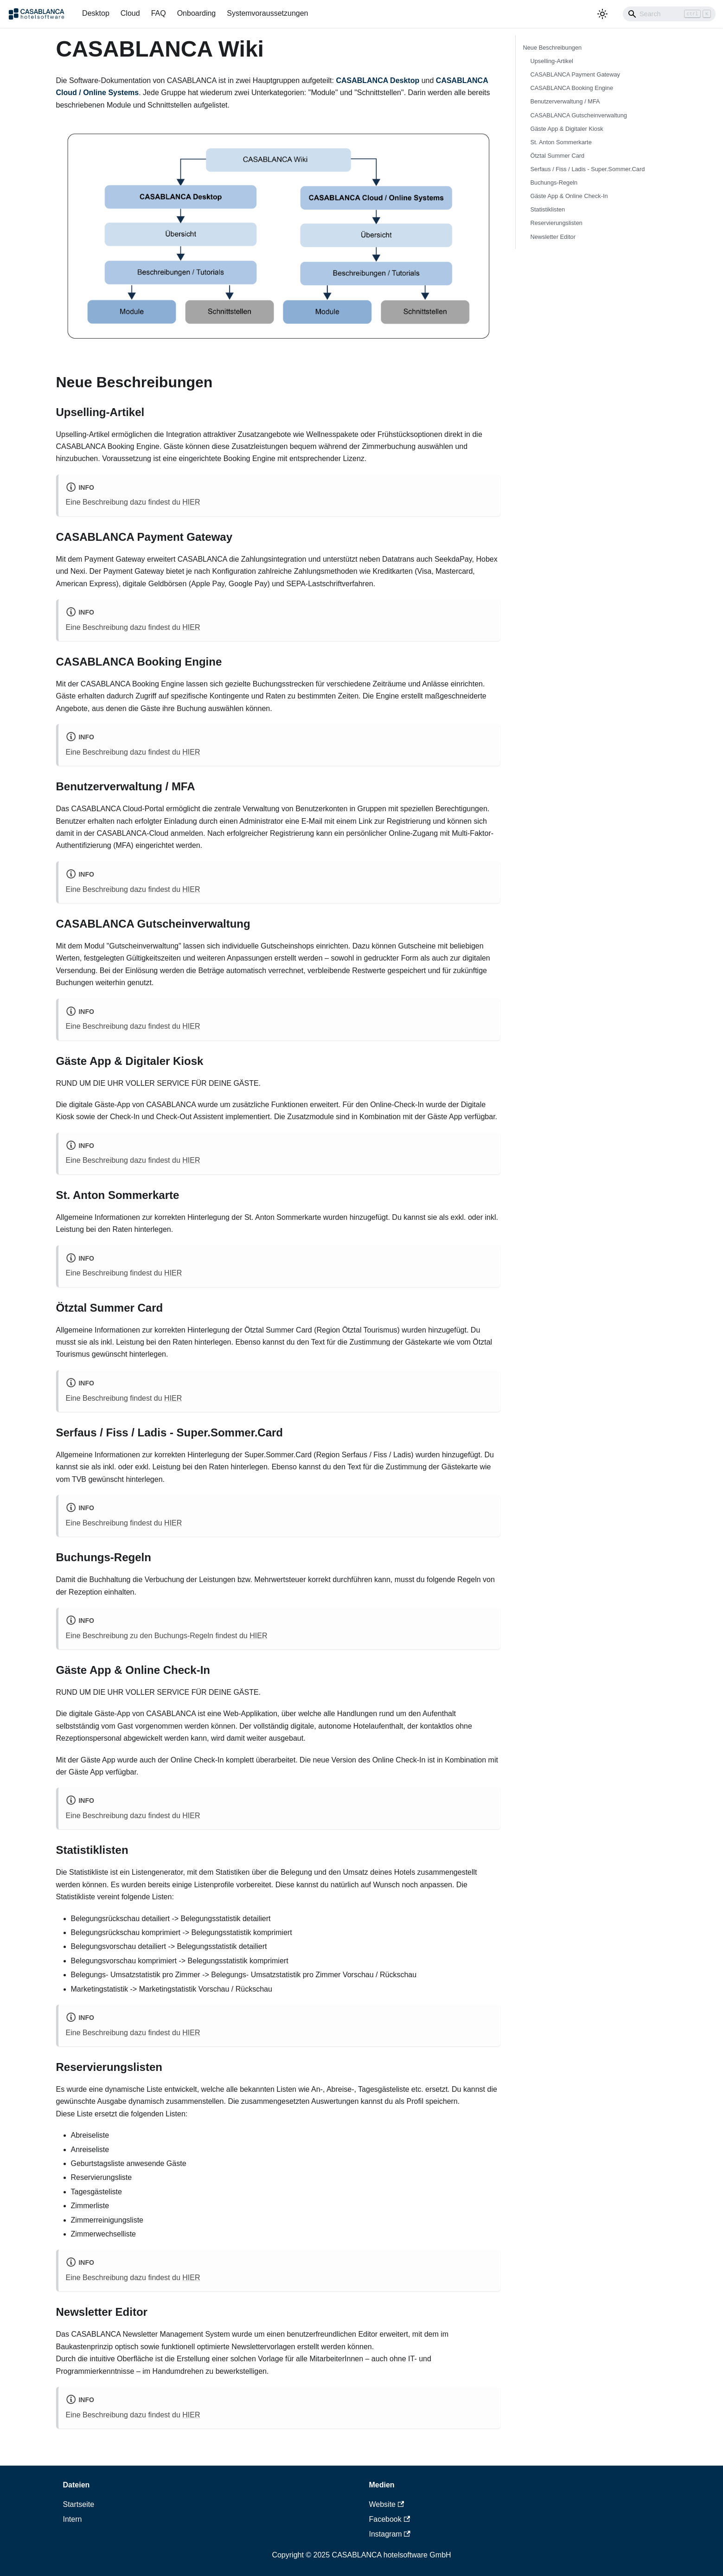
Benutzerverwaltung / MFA (565, 101)
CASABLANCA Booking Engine (572, 87)
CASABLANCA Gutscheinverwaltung (579, 115)
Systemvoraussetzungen (267, 13)
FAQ (158, 13)
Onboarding (196, 13)
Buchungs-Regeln (554, 182)
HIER (191, 502)
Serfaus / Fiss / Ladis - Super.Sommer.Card (588, 169)
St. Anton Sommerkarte (561, 142)
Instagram (389, 2534)
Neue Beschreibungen (552, 47)
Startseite (79, 2504)
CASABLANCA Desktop (377, 80)
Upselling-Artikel (552, 61)
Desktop (95, 13)
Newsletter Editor (553, 236)
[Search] (669, 13)
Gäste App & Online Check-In (569, 195)
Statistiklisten (548, 209)
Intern (72, 2519)
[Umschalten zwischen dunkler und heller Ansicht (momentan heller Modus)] (602, 13)
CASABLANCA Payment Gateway (575, 74)
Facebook (389, 2519)
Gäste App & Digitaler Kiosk (567, 128)
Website (386, 2504)
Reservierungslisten (556, 222)
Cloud (130, 13)
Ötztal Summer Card (558, 155)
